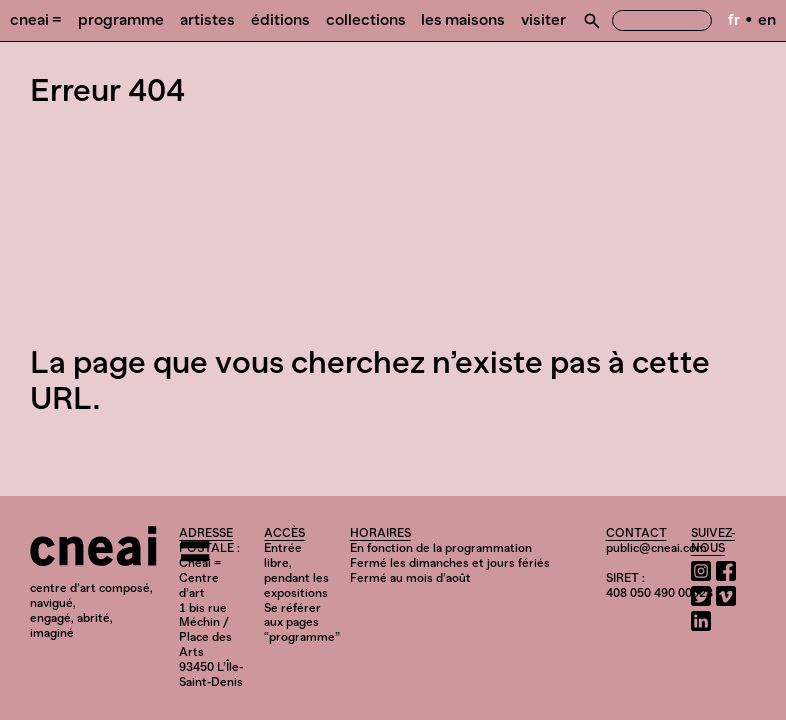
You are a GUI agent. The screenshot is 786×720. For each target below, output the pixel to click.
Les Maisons (463, 19)
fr (734, 19)
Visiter (543, 19)
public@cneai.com (656, 548)
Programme (121, 19)
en (767, 19)
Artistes (207, 19)
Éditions (280, 19)
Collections (366, 19)
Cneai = (36, 19)
